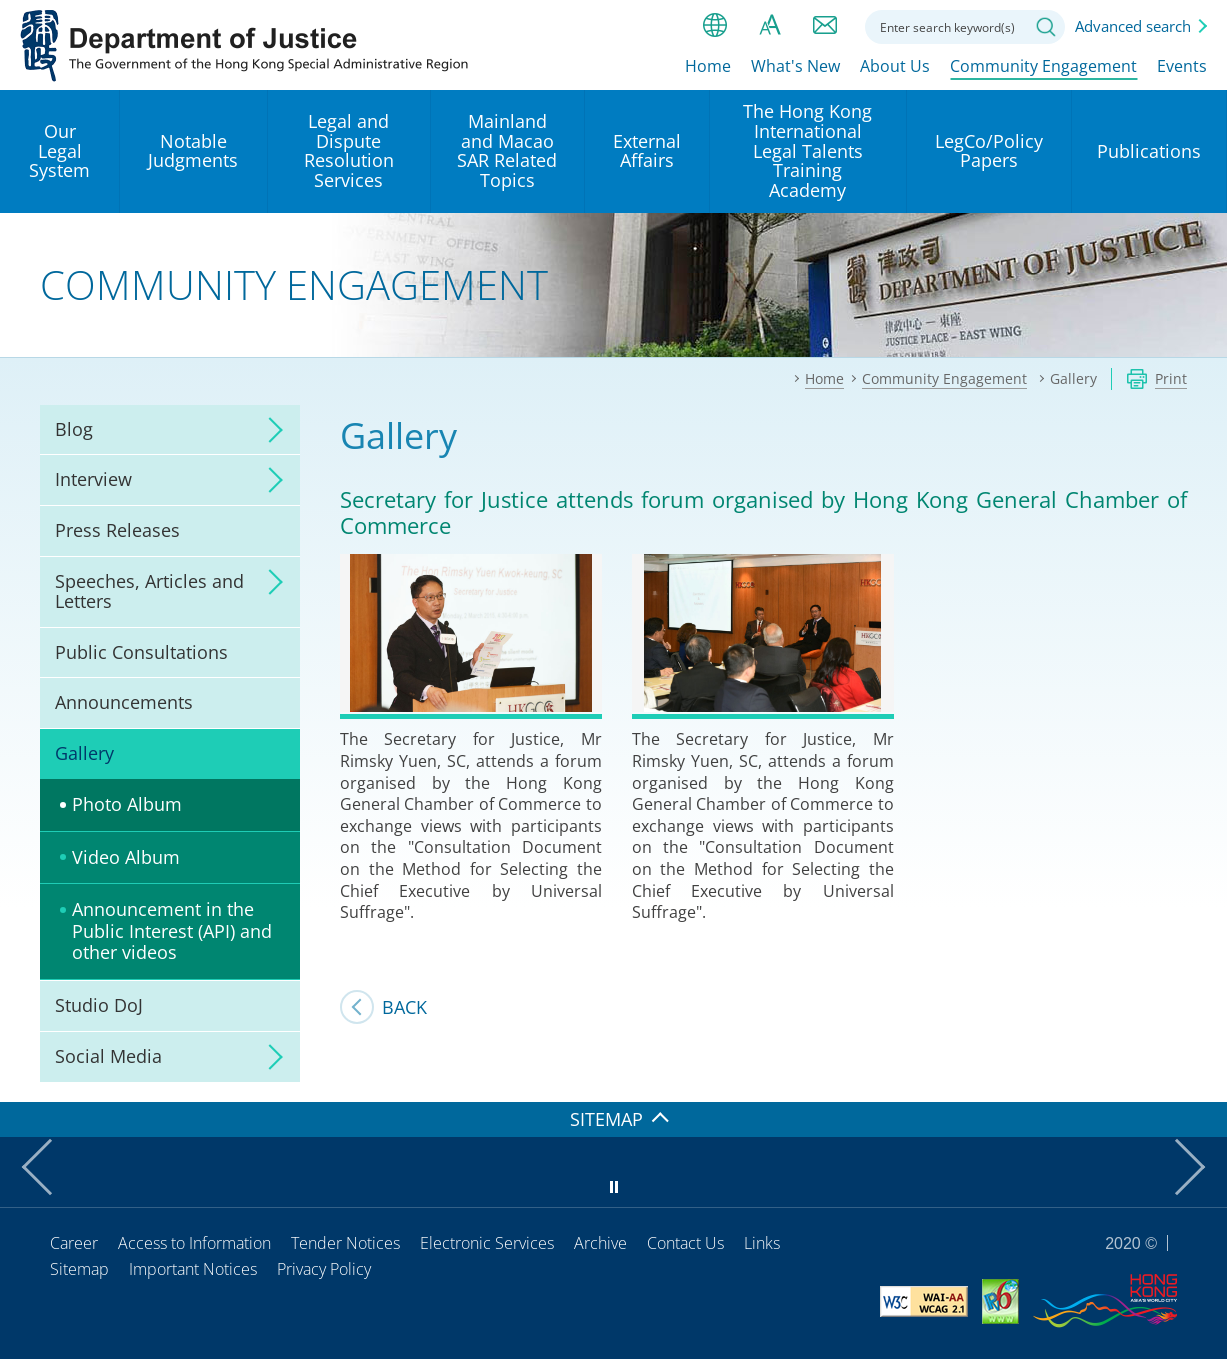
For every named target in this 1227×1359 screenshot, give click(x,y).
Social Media (108, 1056)
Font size (770, 25)
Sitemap (79, 1269)
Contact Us (685, 1243)
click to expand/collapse (270, 430)
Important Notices (193, 1269)
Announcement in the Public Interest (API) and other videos (172, 930)
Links (762, 1243)
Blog (74, 429)
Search (1046, 27)
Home (708, 67)
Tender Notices (345, 1243)
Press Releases (117, 530)
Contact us (825, 25)
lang (715, 25)
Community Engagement (1043, 67)
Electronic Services (487, 1243)
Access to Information (194, 1243)
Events (1182, 67)
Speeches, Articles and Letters (149, 591)
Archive (600, 1243)
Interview (93, 479)
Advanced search (1133, 26)
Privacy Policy (324, 1269)
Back (404, 1007)
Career (74, 1243)
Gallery (84, 753)
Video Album (126, 857)
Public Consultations (141, 652)
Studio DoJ (99, 1005)
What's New (795, 67)
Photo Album (127, 804)
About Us (895, 67)
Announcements (124, 702)
